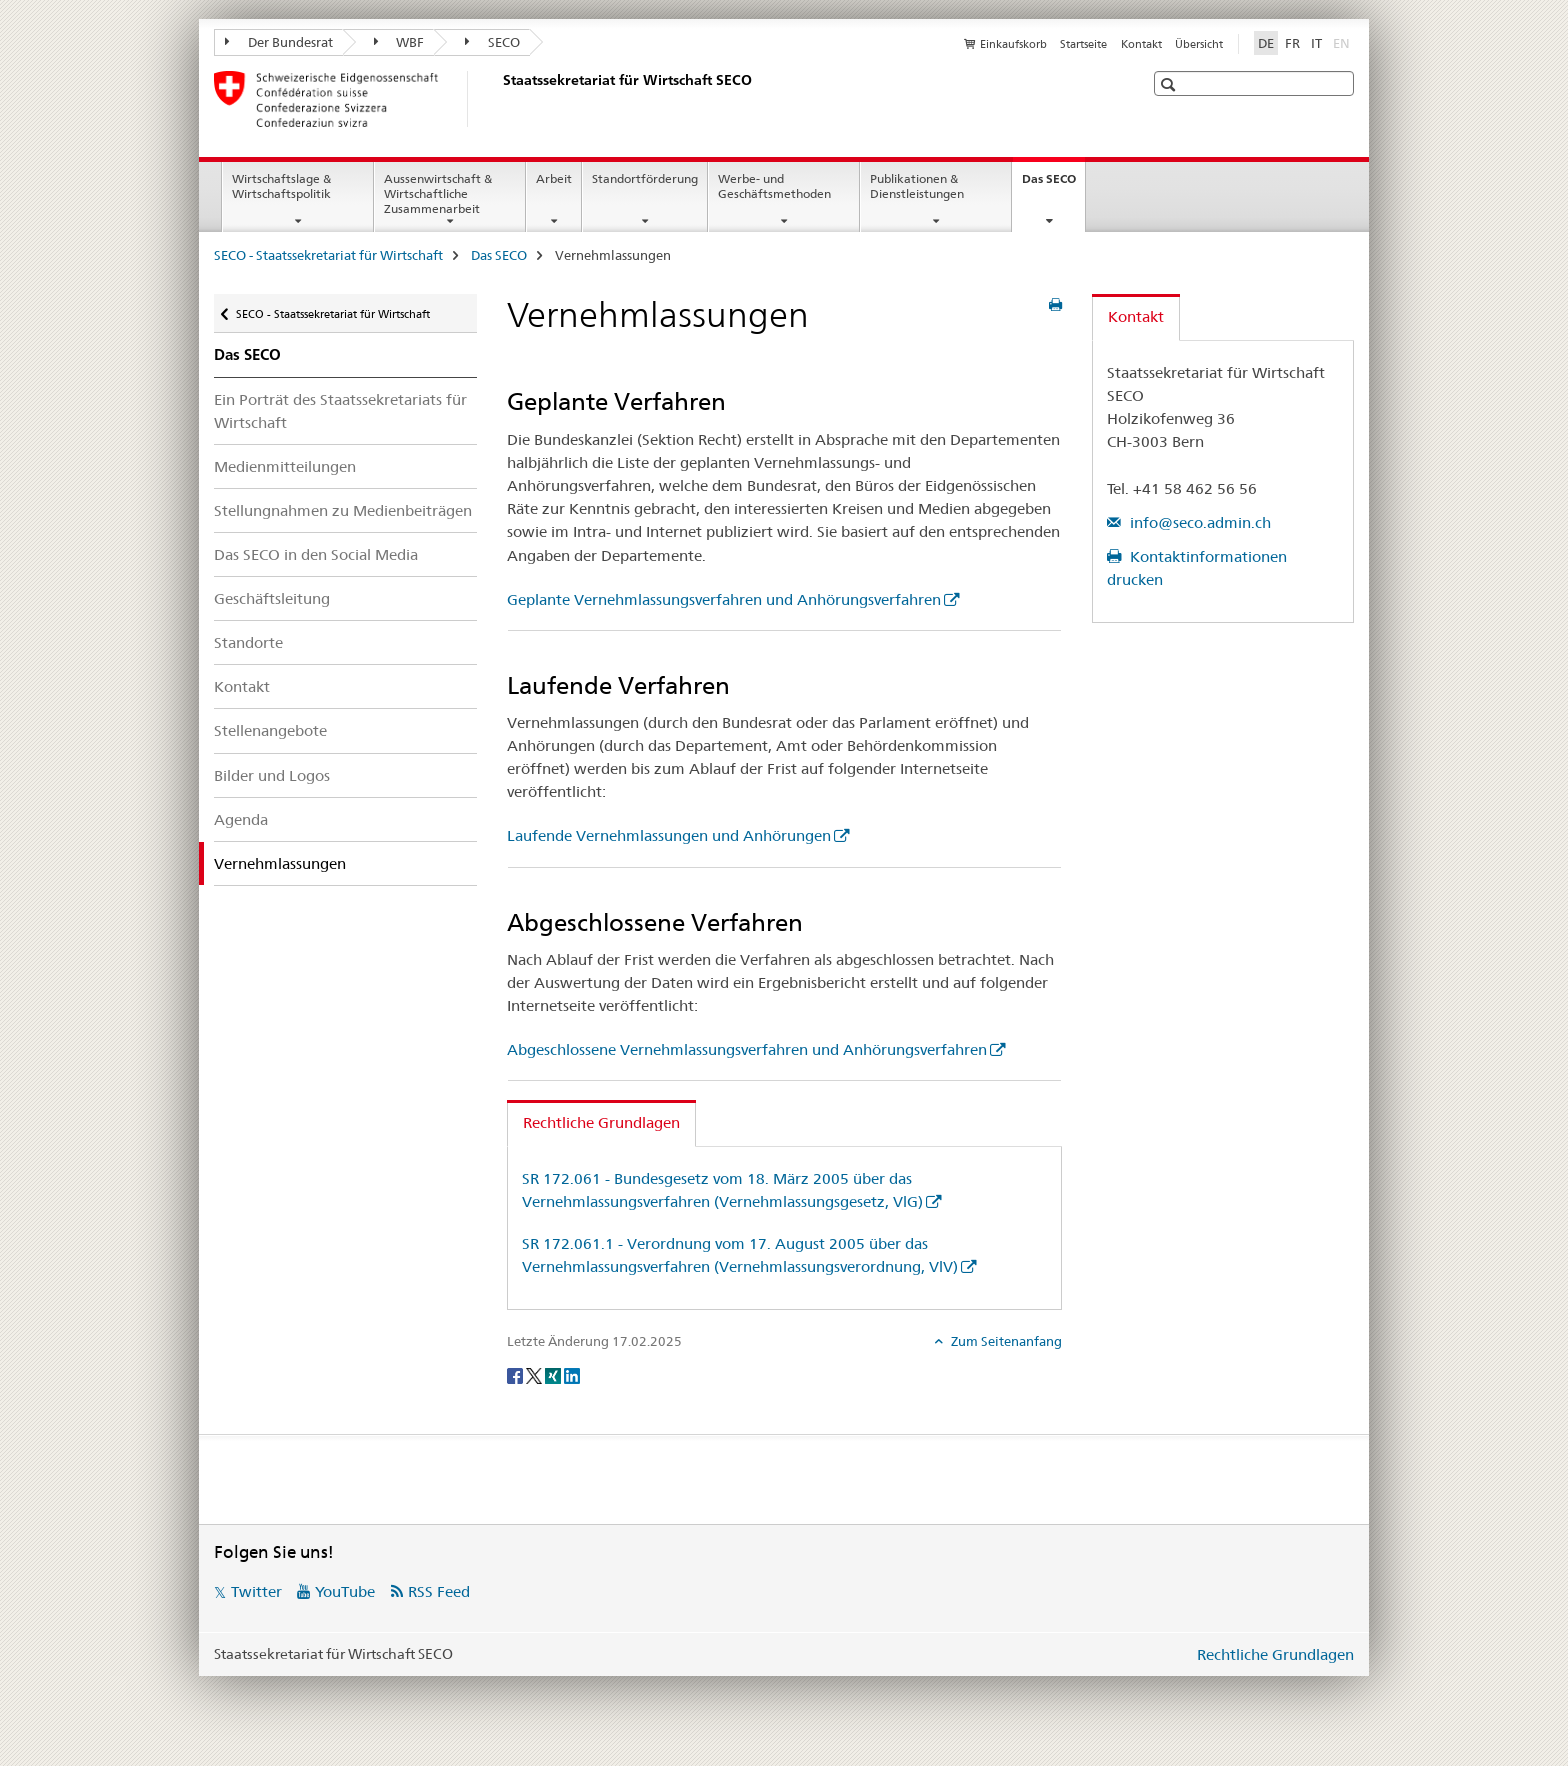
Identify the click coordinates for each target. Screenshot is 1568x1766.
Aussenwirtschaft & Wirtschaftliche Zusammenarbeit (438, 193)
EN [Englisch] (1343, 42)
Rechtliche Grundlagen (1275, 1654)
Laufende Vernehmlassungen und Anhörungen (669, 835)
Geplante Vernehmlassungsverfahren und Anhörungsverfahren (724, 599)
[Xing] (554, 1375)
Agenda (241, 819)
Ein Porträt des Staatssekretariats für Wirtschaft (340, 411)
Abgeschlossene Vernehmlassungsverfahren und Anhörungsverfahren (747, 1049)
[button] (1170, 84)
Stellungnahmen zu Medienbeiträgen (343, 510)
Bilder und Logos (272, 775)
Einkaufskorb (1013, 44)
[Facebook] (516, 1375)
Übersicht (1199, 44)
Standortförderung (645, 178)
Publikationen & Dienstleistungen (917, 186)
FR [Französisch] (1292, 43)
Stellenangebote (270, 730)
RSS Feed (439, 1591)
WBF (399, 42)
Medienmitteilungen (285, 466)
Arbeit (554, 178)
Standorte (248, 642)
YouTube (345, 1591)
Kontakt (1141, 44)
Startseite (1083, 44)
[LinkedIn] (572, 1375)
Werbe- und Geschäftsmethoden (774, 186)
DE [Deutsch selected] (1266, 43)
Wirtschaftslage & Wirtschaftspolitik (281, 186)
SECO (492, 42)
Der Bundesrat (279, 42)
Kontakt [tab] (1136, 316)
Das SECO (1053, 185)
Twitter (256, 1591)
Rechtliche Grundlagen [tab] (601, 1122)
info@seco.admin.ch (1198, 522)
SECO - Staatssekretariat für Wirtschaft (328, 255)
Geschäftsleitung (272, 598)
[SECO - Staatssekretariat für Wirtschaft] (499, 99)
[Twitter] (535, 1375)
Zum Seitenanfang (1005, 1341)
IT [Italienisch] (1316, 43)
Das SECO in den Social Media (316, 554)
